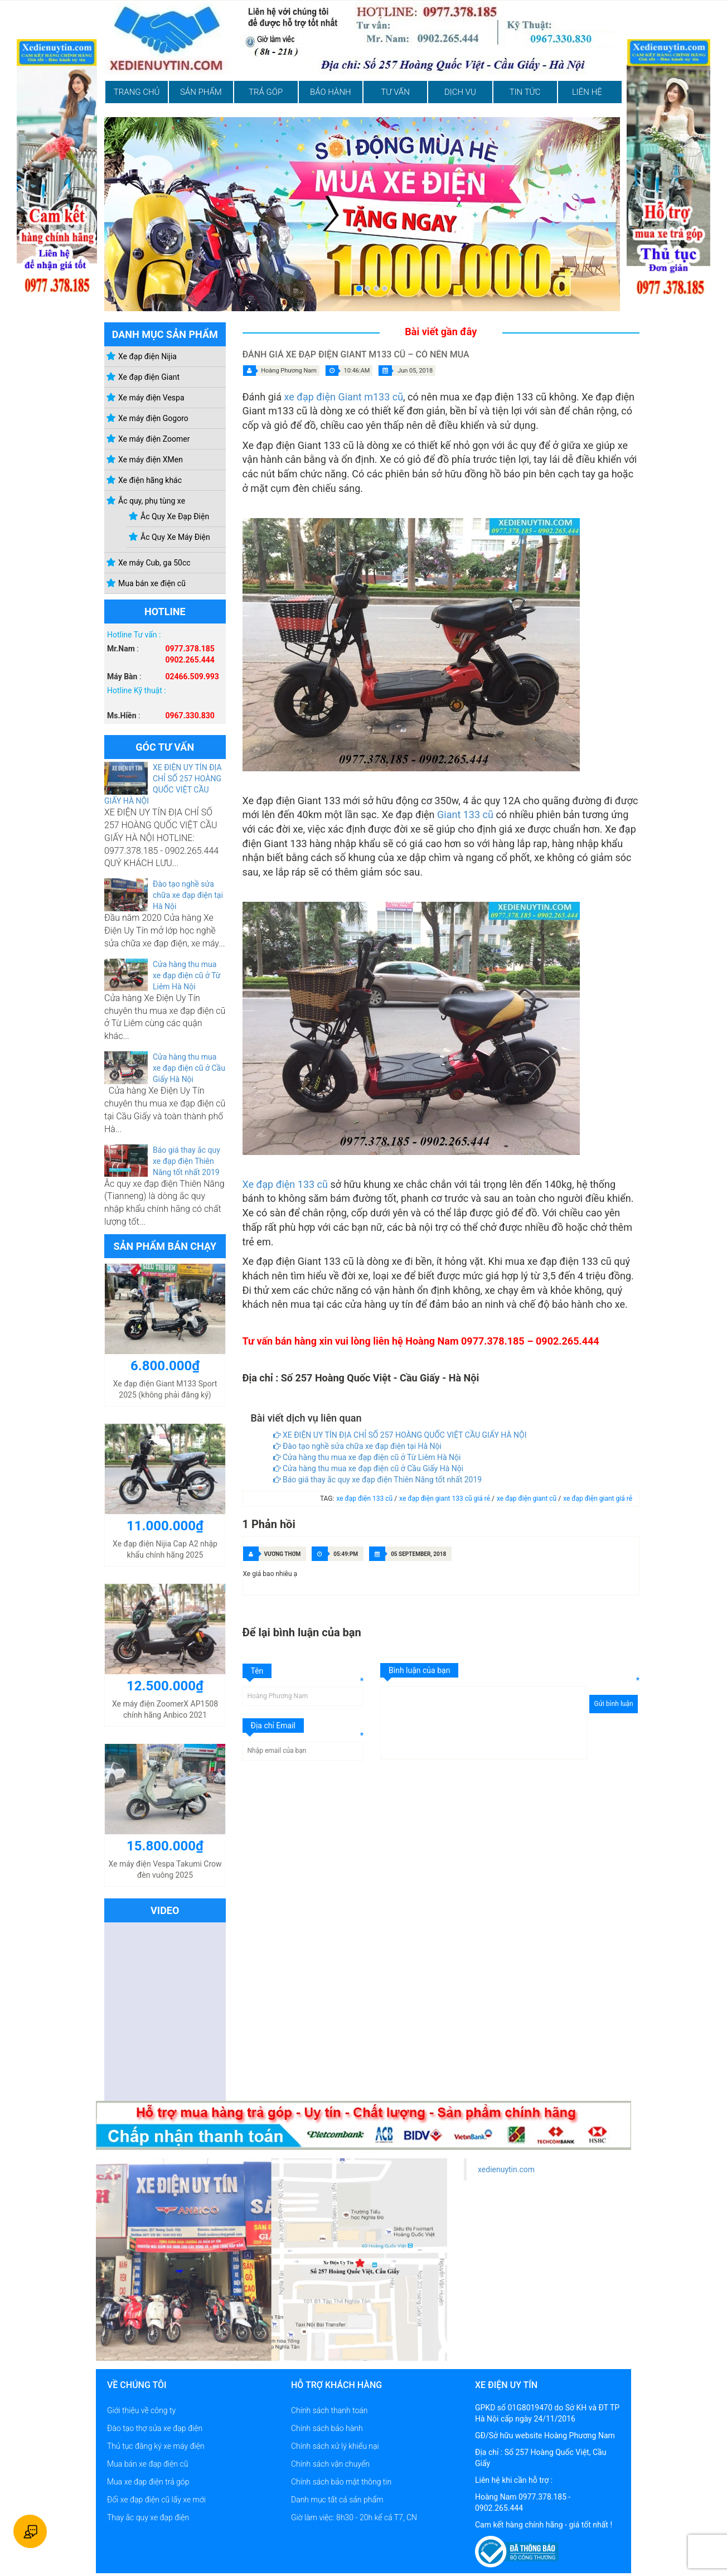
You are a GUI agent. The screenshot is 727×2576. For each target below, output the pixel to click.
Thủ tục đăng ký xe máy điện (156, 2446)
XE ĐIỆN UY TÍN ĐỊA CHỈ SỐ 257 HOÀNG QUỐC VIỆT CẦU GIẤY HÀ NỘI (400, 1434)
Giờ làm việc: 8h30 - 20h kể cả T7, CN (354, 2517)
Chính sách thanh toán (329, 2410)
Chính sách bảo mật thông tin (341, 2481)
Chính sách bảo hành (327, 2428)
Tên (257, 1670)
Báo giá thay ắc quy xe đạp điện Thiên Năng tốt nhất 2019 (186, 1161)
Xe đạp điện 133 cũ (285, 1184)
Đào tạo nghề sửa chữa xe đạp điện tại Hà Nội (188, 895)
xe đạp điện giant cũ (527, 1498)
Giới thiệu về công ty (141, 2410)
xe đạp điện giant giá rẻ (597, 1498)
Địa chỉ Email (273, 1725)
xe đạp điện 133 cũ (365, 1498)
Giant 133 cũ (465, 814)
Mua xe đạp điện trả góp (148, 2481)
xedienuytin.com (506, 2169)
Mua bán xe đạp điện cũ (147, 2463)
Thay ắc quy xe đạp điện (148, 2517)
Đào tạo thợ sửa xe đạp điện (154, 2428)
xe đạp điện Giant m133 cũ (343, 397)
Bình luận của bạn (419, 1670)
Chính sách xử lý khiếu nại (335, 2446)
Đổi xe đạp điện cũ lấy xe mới (156, 2499)
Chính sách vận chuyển (330, 2463)
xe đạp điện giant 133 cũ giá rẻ (445, 1498)
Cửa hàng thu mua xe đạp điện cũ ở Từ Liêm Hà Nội (187, 975)
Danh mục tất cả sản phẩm (337, 2499)
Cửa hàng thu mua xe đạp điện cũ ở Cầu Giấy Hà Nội (189, 1068)
